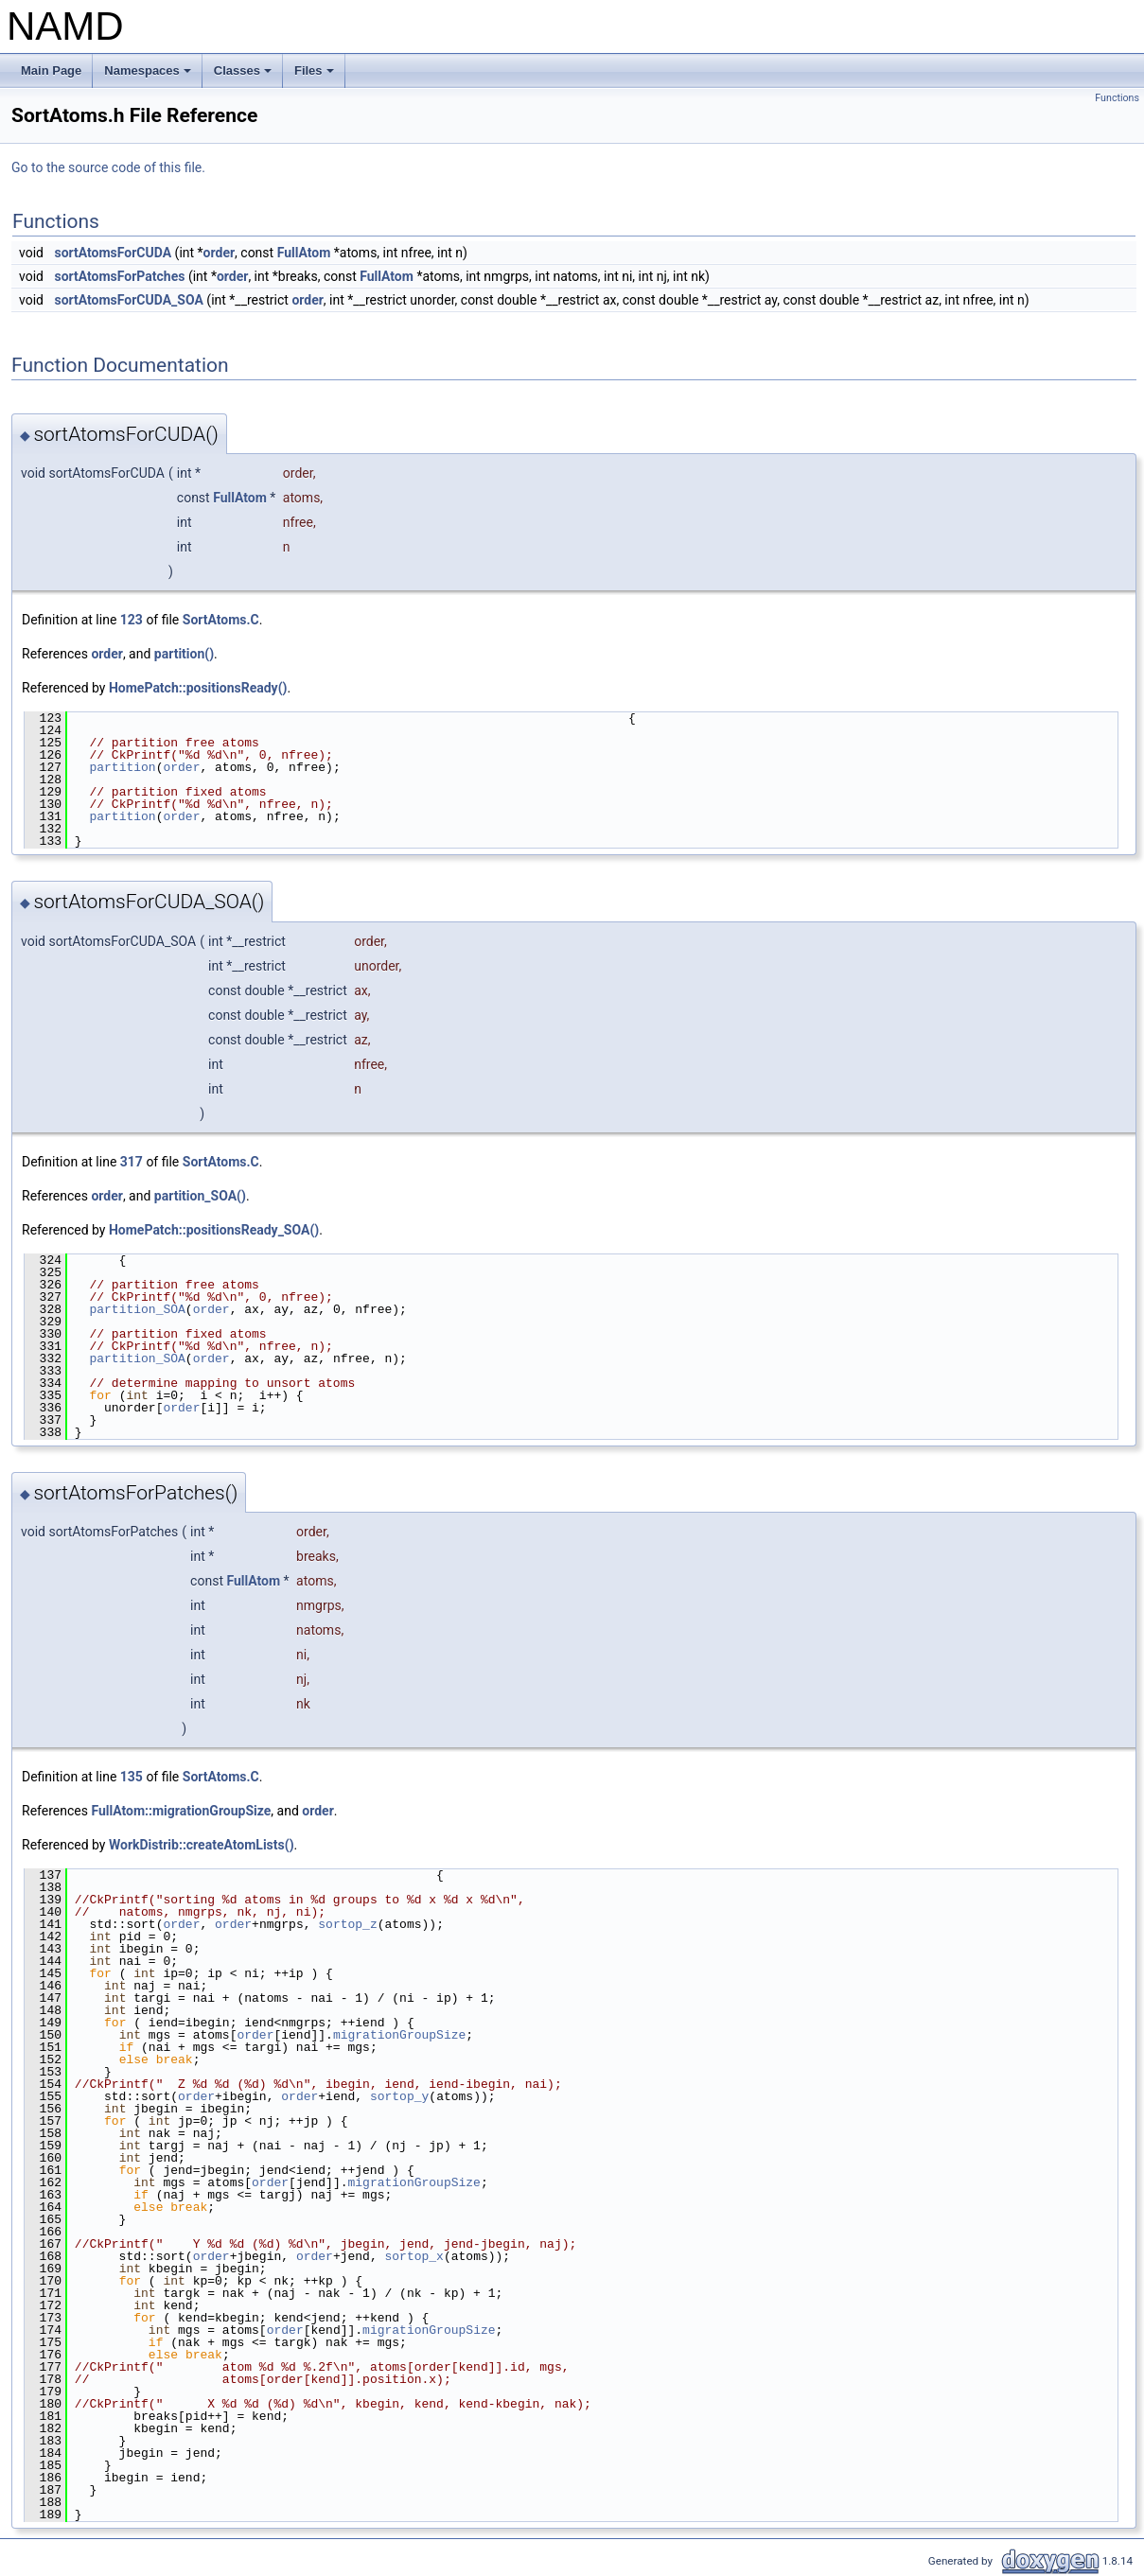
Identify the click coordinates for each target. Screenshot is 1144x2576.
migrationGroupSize (399, 2034)
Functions (1117, 98)
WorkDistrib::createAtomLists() (201, 1844)
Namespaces (149, 75)
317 (131, 1161)
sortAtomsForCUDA (112, 252)
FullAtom (304, 252)
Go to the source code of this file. (108, 167)
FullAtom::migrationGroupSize (181, 1810)
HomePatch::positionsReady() (198, 687)
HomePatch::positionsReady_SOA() (214, 1229)
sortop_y (399, 2096)
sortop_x (413, 2256)
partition (122, 767)
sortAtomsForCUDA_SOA (128, 299)
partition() (184, 653)
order (219, 252)
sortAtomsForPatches (119, 276)
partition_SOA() (200, 1195)
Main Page (51, 70)
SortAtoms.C (221, 619)
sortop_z (347, 1924)
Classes (244, 75)
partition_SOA (137, 1309)
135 (131, 1776)
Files (315, 75)
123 (131, 619)
